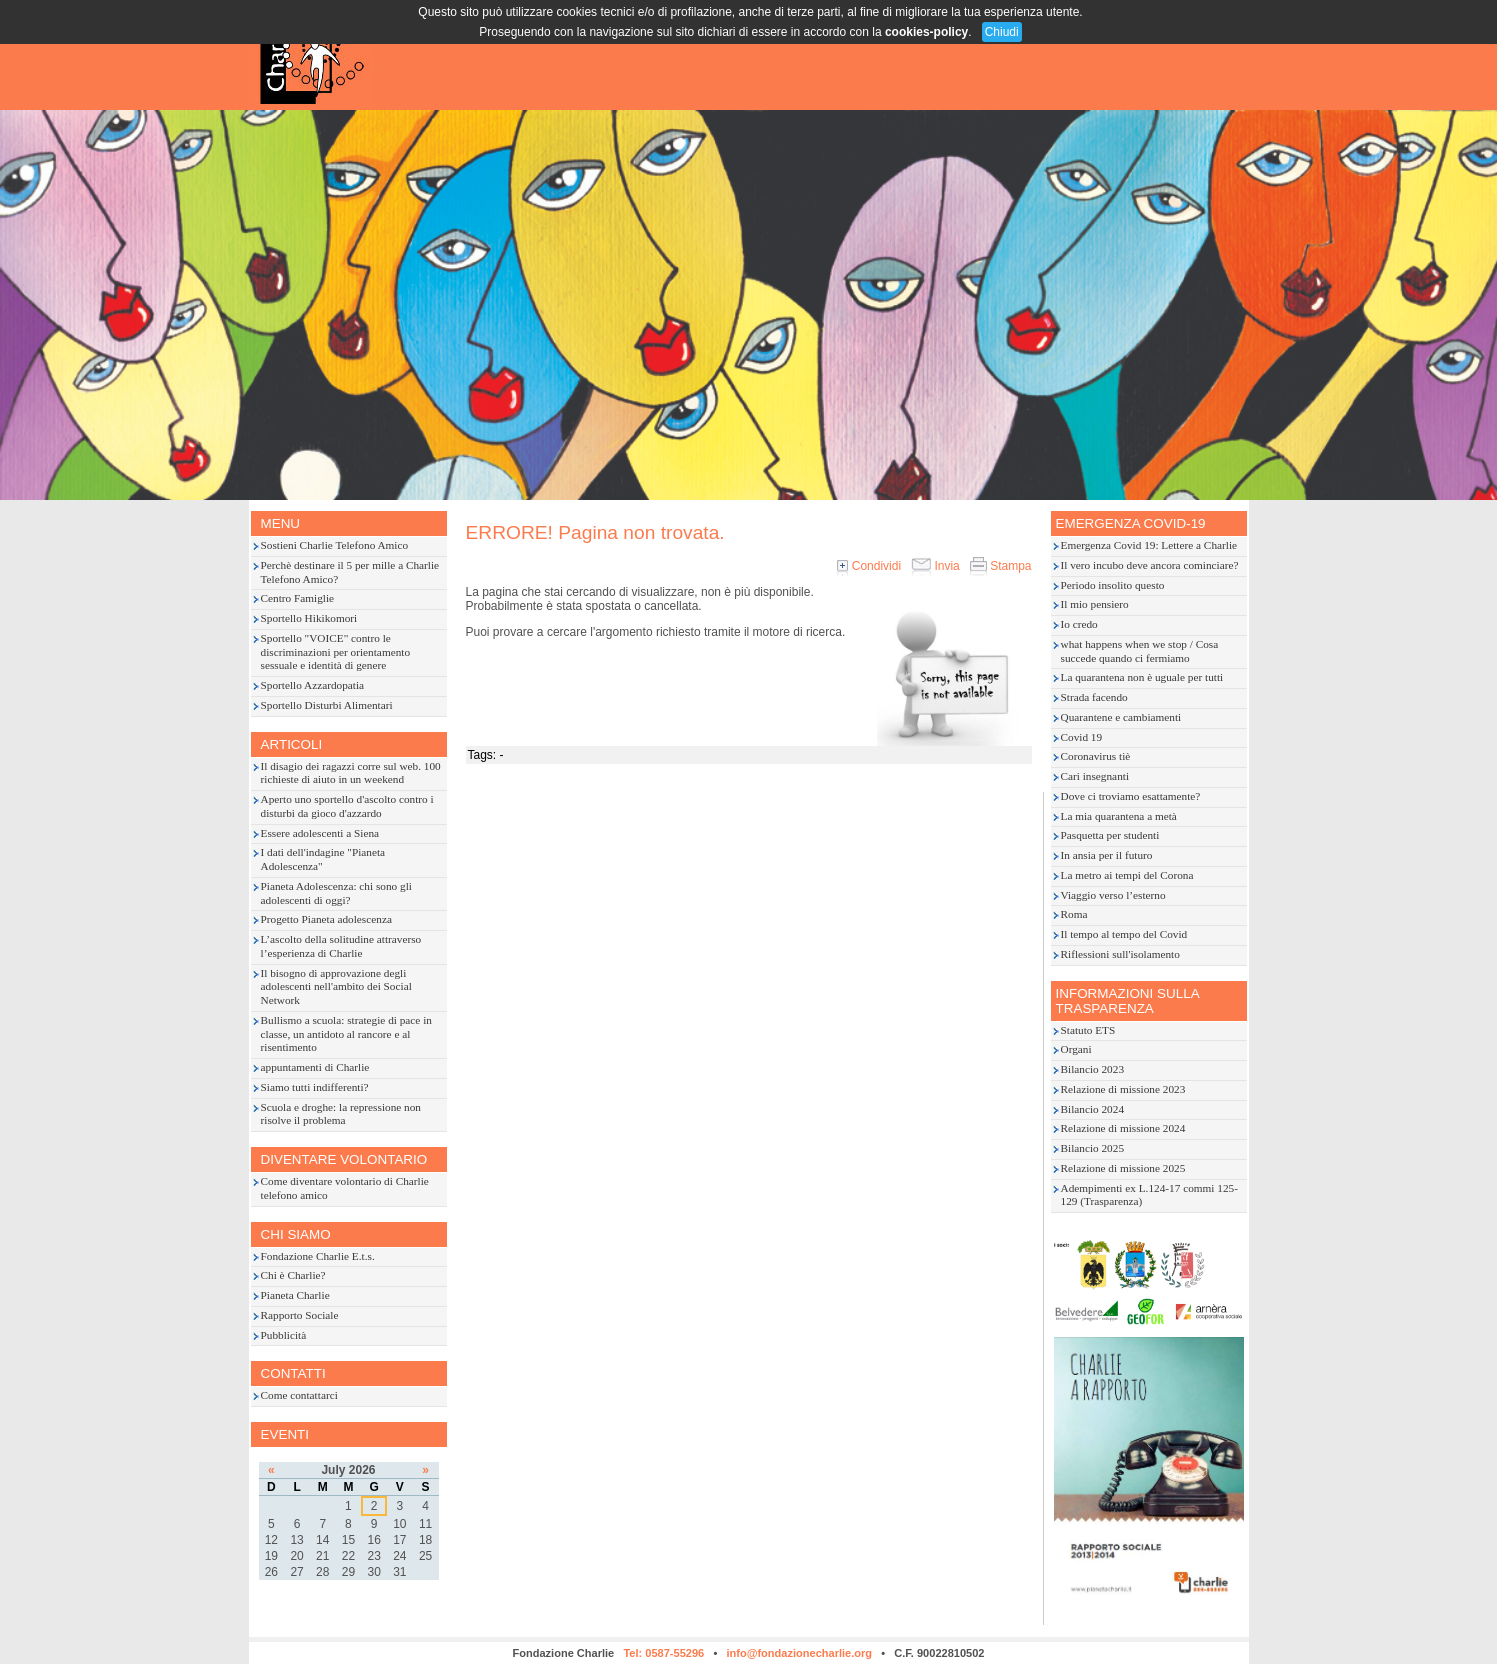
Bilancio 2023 (1093, 1069)
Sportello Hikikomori (309, 618)
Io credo (1079, 624)
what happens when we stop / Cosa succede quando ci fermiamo (1140, 651)
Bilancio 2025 (1093, 1148)
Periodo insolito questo (1113, 585)
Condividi (869, 566)
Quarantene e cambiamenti (1121, 717)
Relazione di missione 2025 (1123, 1168)
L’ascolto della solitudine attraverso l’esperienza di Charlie (341, 946)
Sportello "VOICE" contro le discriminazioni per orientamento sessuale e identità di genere (336, 652)
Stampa (1001, 566)
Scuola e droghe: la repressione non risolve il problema (341, 1114)
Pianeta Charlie (295, 1295)
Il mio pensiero (1095, 604)
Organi (1076, 1049)
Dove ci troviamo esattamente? (1131, 796)
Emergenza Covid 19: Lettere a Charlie (1149, 545)
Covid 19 (1082, 737)
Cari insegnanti (1095, 776)
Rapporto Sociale (300, 1315)
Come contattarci (299, 1395)
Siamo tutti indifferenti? (315, 1087)
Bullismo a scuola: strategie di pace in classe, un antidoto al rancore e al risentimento (346, 1034)
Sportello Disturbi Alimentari (327, 705)
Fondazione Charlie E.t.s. (318, 1256)
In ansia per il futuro (1107, 855)
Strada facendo (1094, 697)
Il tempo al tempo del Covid (1124, 934)
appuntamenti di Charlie (315, 1067)
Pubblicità (284, 1335)
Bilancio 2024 (1093, 1109)
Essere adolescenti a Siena (320, 833)
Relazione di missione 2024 (1123, 1128)
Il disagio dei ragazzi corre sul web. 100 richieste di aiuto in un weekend (351, 773)
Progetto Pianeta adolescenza (326, 919)
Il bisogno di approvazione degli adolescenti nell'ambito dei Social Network (336, 987)
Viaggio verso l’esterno (1113, 895)
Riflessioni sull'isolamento (1120, 954)
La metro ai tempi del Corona (1127, 875)
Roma (1074, 914)
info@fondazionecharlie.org (799, 1653)
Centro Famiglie (298, 598)
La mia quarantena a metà (1119, 816)
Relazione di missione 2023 (1123, 1089)
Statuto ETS (1088, 1030)
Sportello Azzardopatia (313, 685)
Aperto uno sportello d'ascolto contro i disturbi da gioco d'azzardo (347, 806)
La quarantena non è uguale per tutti (1142, 677)
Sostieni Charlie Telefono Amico (335, 545)
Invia (935, 566)
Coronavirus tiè (1096, 756)
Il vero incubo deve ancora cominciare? (1150, 565)
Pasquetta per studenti (1110, 835)
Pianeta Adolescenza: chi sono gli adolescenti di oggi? (336, 893)
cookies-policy (926, 32)
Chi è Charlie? (293, 1275)
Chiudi (1002, 32)
